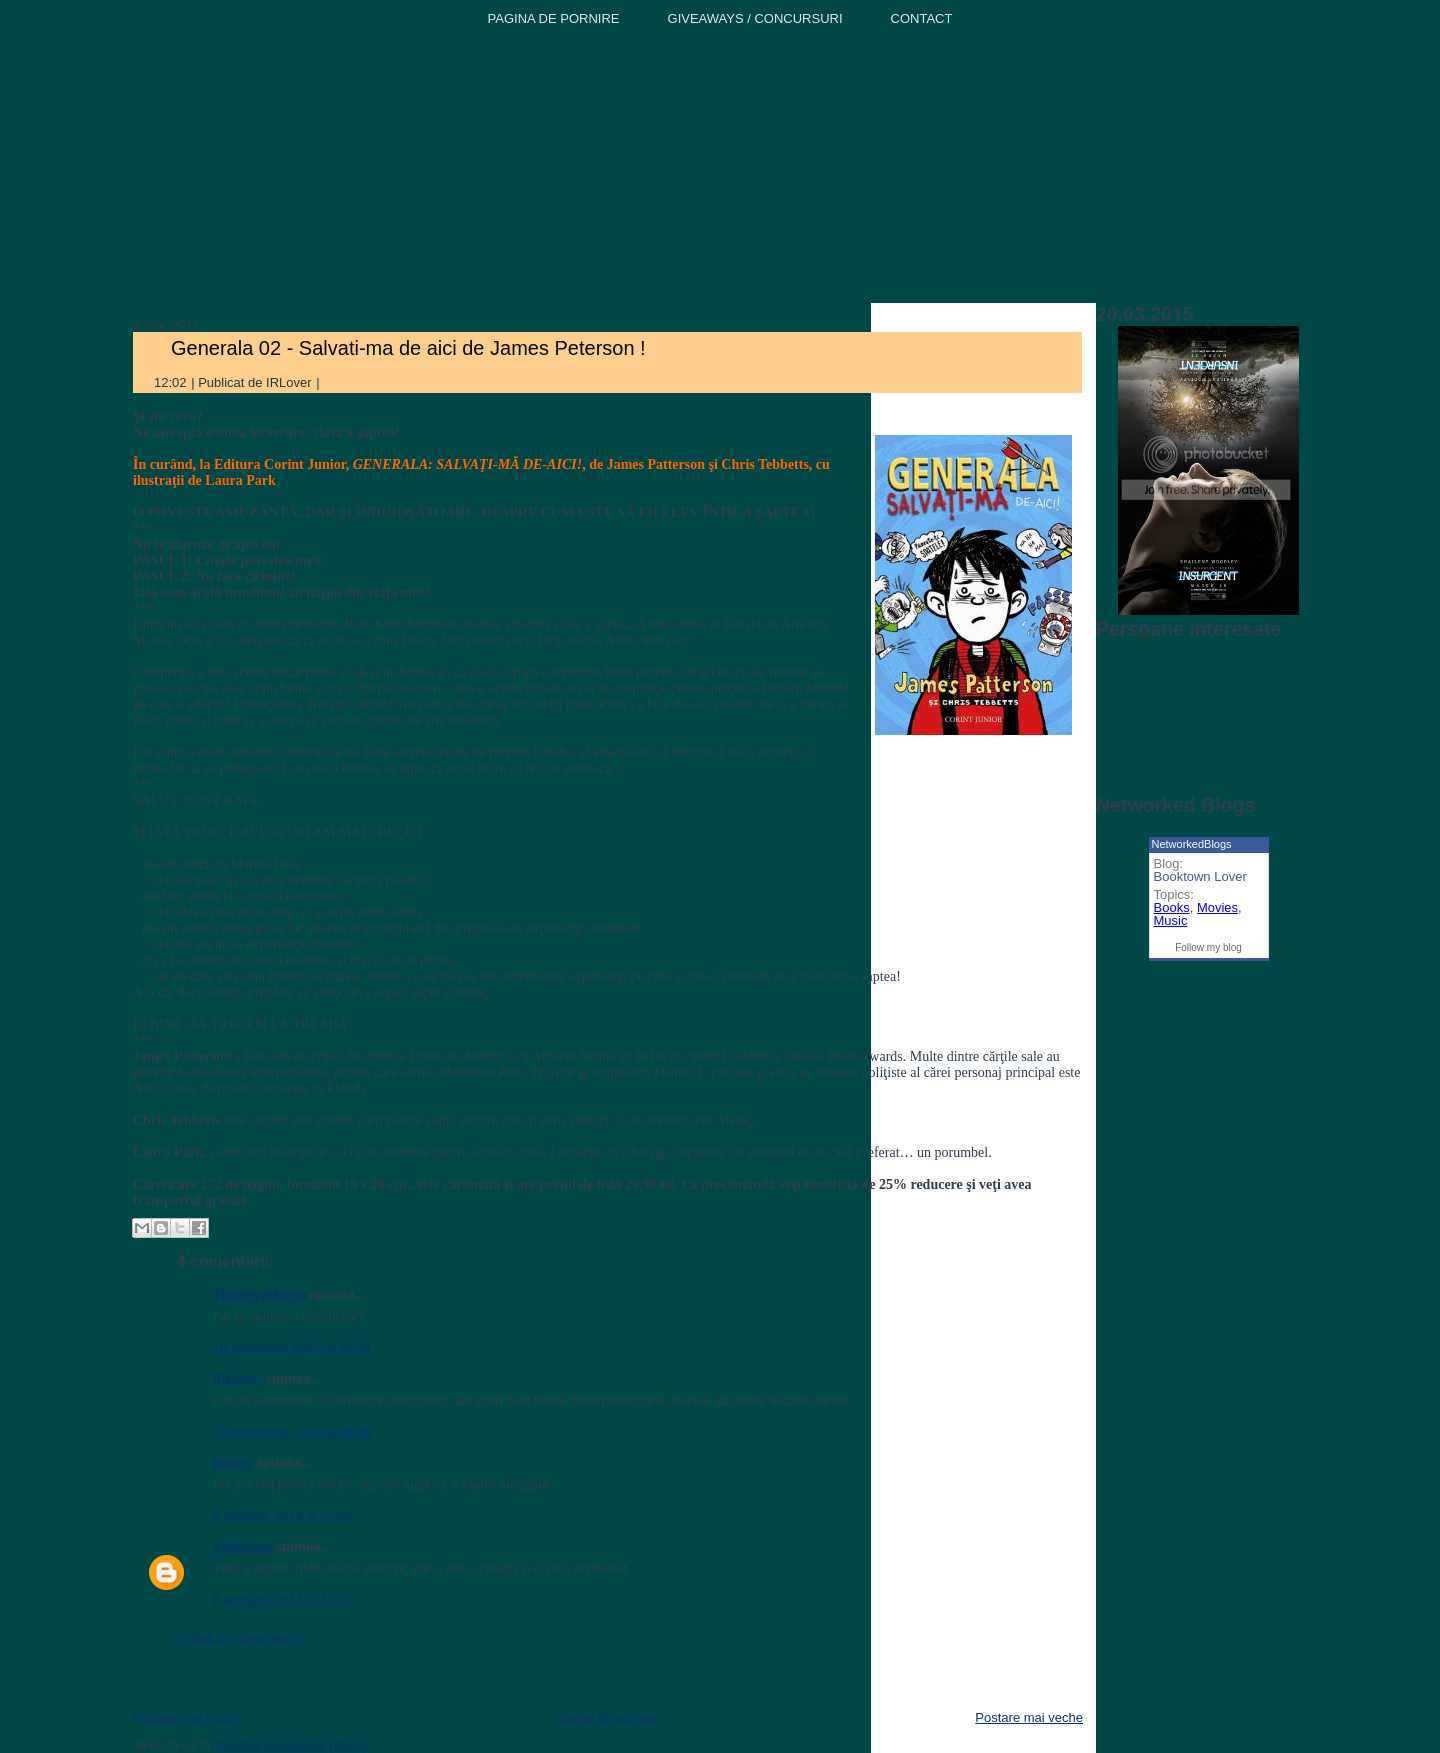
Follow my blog (1208, 947)
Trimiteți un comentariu (234, 1637)
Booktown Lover (1200, 876)
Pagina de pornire (604, 1717)
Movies (1217, 907)
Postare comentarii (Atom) (292, 1745)
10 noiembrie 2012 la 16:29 (292, 1347)
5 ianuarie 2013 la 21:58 (283, 1515)
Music (1171, 920)
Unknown (242, 1546)
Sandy (232, 1462)
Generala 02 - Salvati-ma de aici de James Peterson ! (408, 348)
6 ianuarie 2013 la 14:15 (283, 1599)
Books (1172, 907)
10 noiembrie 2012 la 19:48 (292, 1431)
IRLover (237, 1378)
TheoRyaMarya (259, 1294)
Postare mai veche (1029, 1717)
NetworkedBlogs (1192, 844)
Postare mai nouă (183, 1717)
